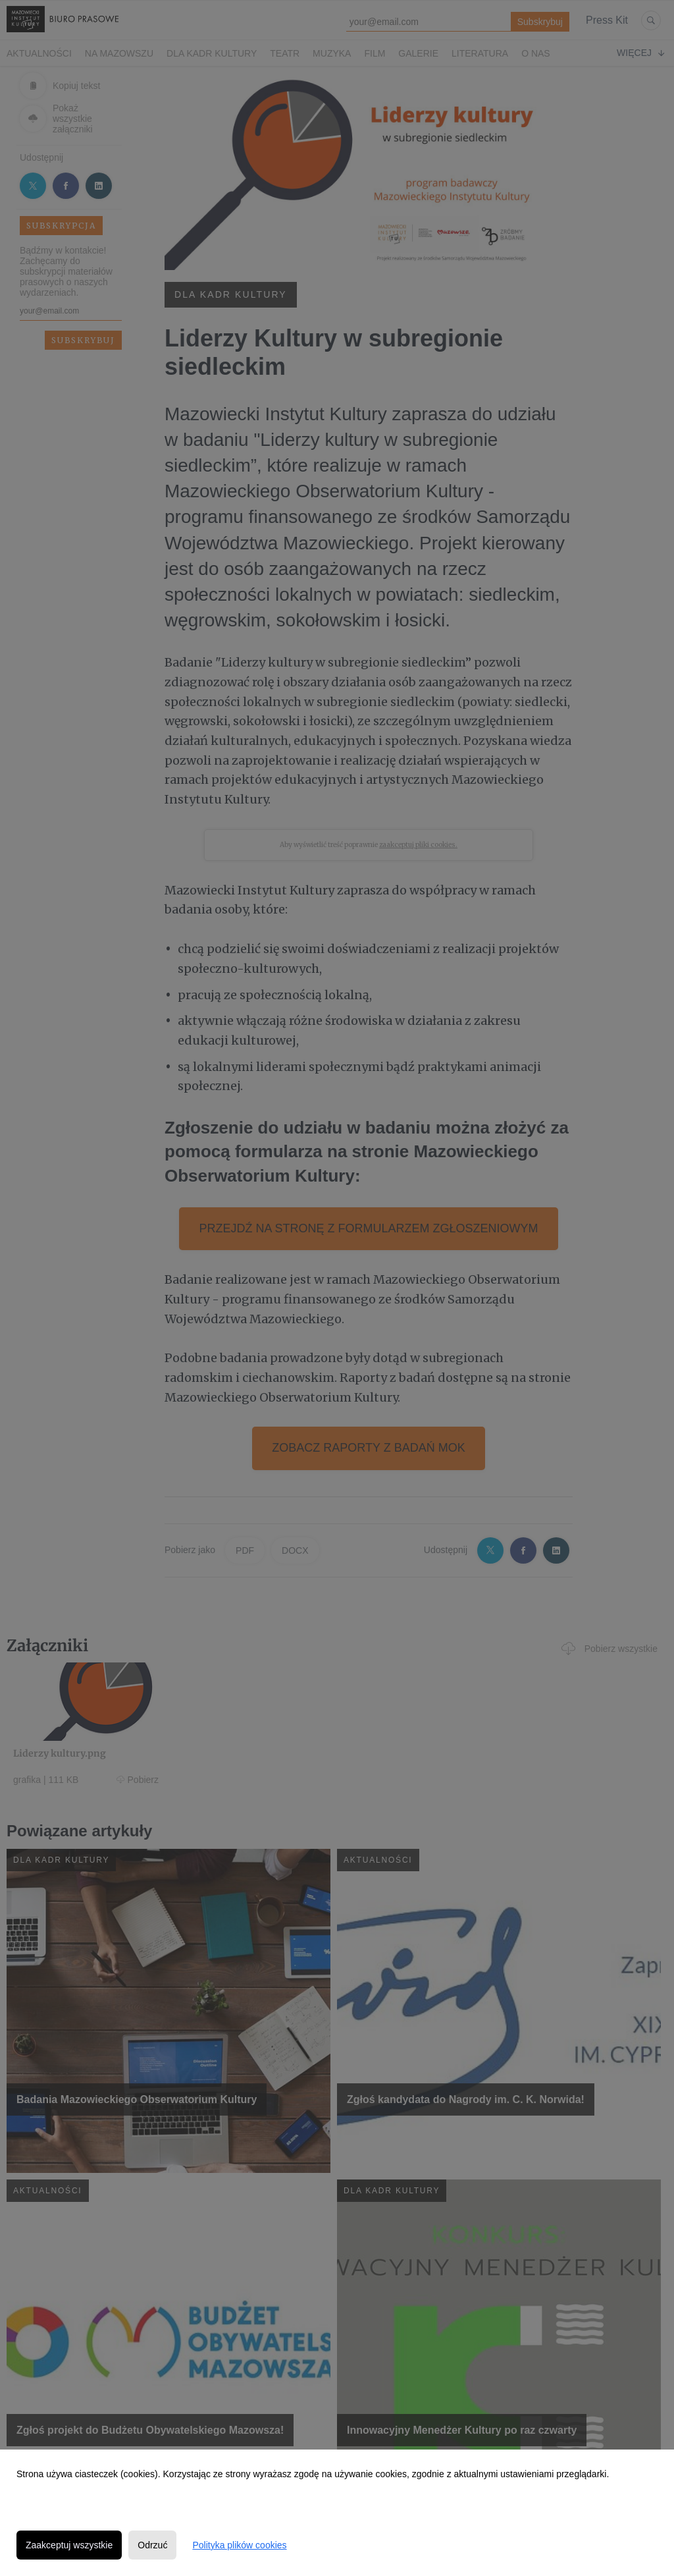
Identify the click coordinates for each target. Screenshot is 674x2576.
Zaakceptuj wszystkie (69, 2545)
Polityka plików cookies (239, 2545)
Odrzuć (152, 2545)
